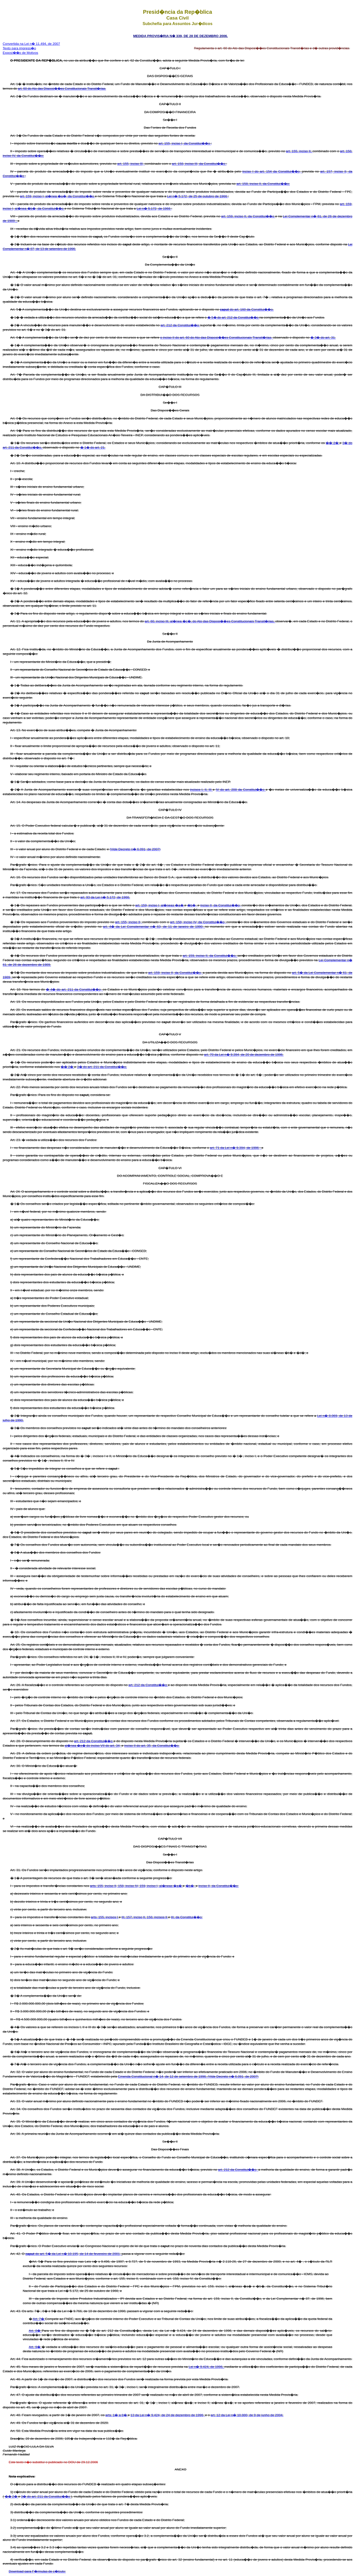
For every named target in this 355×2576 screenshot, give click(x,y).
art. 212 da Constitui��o (180, 325)
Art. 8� (35, 2331)
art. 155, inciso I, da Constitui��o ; (185, 143)
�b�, (192, 905)
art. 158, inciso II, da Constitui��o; (263, 184)
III (211, 789)
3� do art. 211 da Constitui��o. (102, 1067)
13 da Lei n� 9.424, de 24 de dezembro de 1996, (168, 2415)
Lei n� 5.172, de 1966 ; (154, 208)
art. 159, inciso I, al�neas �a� (160, 905)
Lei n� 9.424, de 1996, (206, 2367)
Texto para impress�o (19, 48)
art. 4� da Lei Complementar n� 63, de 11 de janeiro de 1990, (154, 926)
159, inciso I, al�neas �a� (161, 1886)
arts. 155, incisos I (105, 1917)
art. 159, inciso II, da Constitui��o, (210, 956)
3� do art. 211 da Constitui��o (46, 2496)
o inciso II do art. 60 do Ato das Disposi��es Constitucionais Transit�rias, (216, 337)
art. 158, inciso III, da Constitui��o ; (199, 164)
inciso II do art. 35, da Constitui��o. (152, 1745)
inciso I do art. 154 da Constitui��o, (272, 171)
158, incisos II (157, 1917)
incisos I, (197, 789)
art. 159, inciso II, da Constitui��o (248, 216)
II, (207, 789)
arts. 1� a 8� (116, 2415)
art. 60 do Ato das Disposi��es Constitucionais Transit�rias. (62, 88)
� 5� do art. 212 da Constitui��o (233, 317)
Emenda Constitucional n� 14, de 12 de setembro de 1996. (163, 2076)
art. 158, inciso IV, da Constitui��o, (198, 922)
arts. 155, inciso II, (104, 1886)
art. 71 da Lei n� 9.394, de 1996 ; (235, 1148)
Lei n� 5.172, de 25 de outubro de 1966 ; (198, 196)
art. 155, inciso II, (299, 151)
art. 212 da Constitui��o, (238, 2170)
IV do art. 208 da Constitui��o (241, 789)
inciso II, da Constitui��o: (219, 1886)
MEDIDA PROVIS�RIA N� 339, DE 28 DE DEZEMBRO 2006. (180, 36)
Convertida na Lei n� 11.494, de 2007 (31, 44)
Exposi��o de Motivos (20, 53)
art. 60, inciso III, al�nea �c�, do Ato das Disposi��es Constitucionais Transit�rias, (210, 621)
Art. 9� (35, 2347)
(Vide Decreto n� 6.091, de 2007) (135, 849)
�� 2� (332, 443)
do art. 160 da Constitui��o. (247, 309)
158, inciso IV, (129, 1886)
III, (124, 1917)
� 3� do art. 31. (323, 337)
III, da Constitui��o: (187, 1917)
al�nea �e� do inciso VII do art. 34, (93, 1745)
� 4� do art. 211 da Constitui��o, (74, 989)
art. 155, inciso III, (131, 164)
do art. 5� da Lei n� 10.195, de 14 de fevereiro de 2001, (73, 2254)
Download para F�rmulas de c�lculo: (37, 2571)
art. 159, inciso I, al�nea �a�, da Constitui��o (57, 196)
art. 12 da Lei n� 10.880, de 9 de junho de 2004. (247, 2415)
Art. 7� (39, 2319)
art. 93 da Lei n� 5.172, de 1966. (105, 897)
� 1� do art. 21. (93, 447)
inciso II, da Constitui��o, (221, 905)
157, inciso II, (136, 1917)
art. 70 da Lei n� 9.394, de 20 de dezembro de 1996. (244, 1054)
